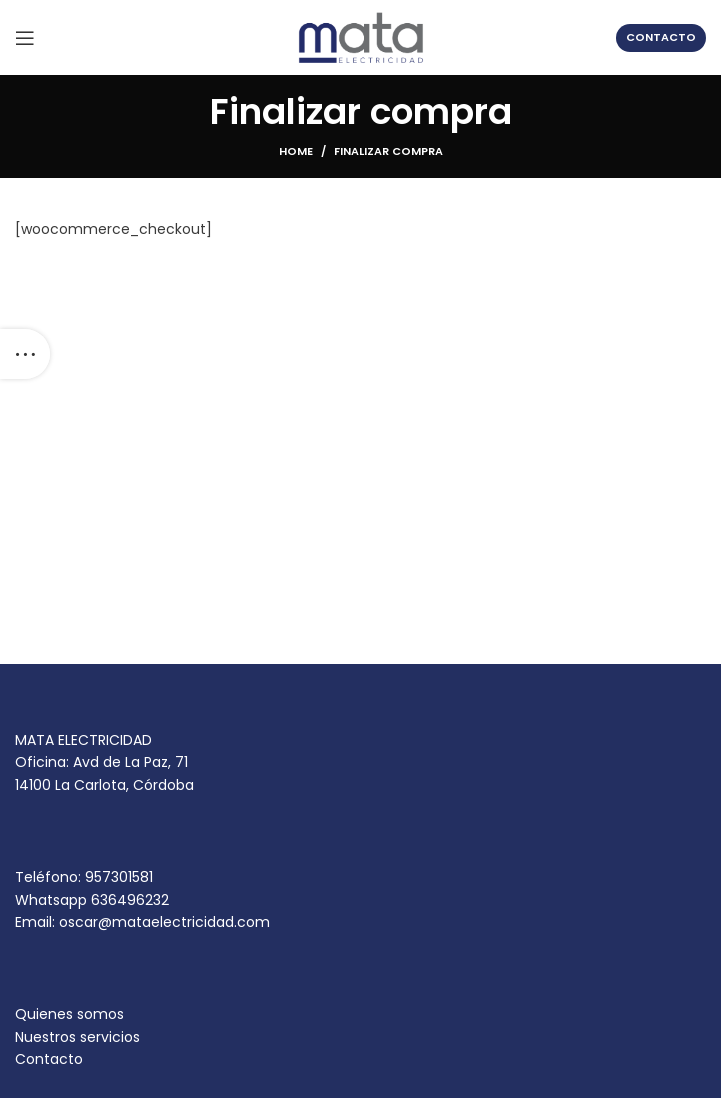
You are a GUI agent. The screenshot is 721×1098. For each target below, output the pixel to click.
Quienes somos (69, 1014)
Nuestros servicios (77, 1037)
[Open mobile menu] (25, 38)
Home (296, 151)
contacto (661, 37)
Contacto (49, 1059)
